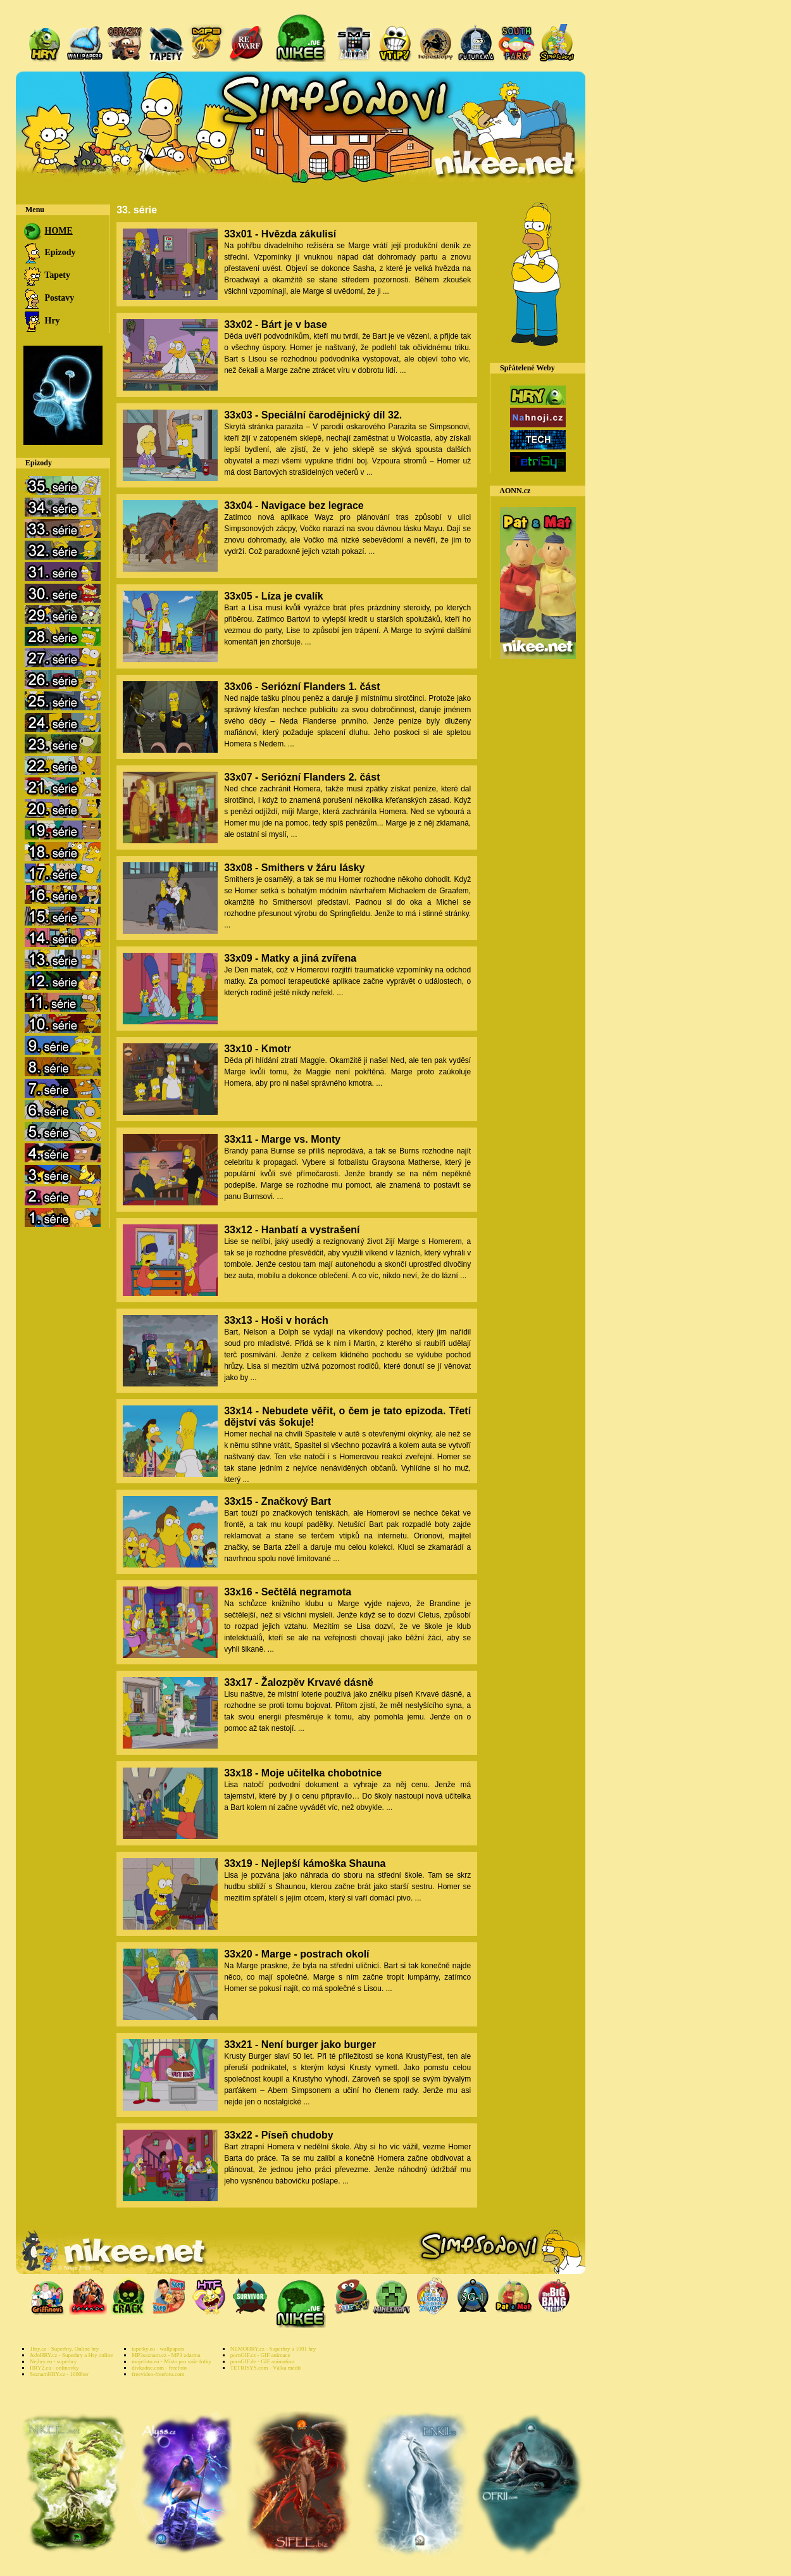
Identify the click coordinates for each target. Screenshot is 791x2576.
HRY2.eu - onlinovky (54, 2368)
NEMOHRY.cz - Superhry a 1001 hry (273, 2349)
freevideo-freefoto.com (158, 2374)
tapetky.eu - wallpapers (158, 2349)
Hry (41, 320)
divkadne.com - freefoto (159, 2368)
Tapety (46, 275)
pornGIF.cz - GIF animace (260, 2355)
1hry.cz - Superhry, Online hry (64, 2349)
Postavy (48, 298)
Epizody (49, 252)
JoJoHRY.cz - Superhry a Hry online (71, 2355)
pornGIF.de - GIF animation (262, 2361)
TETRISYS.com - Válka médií (265, 2368)
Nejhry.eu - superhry (53, 2361)
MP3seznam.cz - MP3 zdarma (166, 2355)
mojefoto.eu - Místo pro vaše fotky (171, 2361)
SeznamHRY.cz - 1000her (59, 2374)
